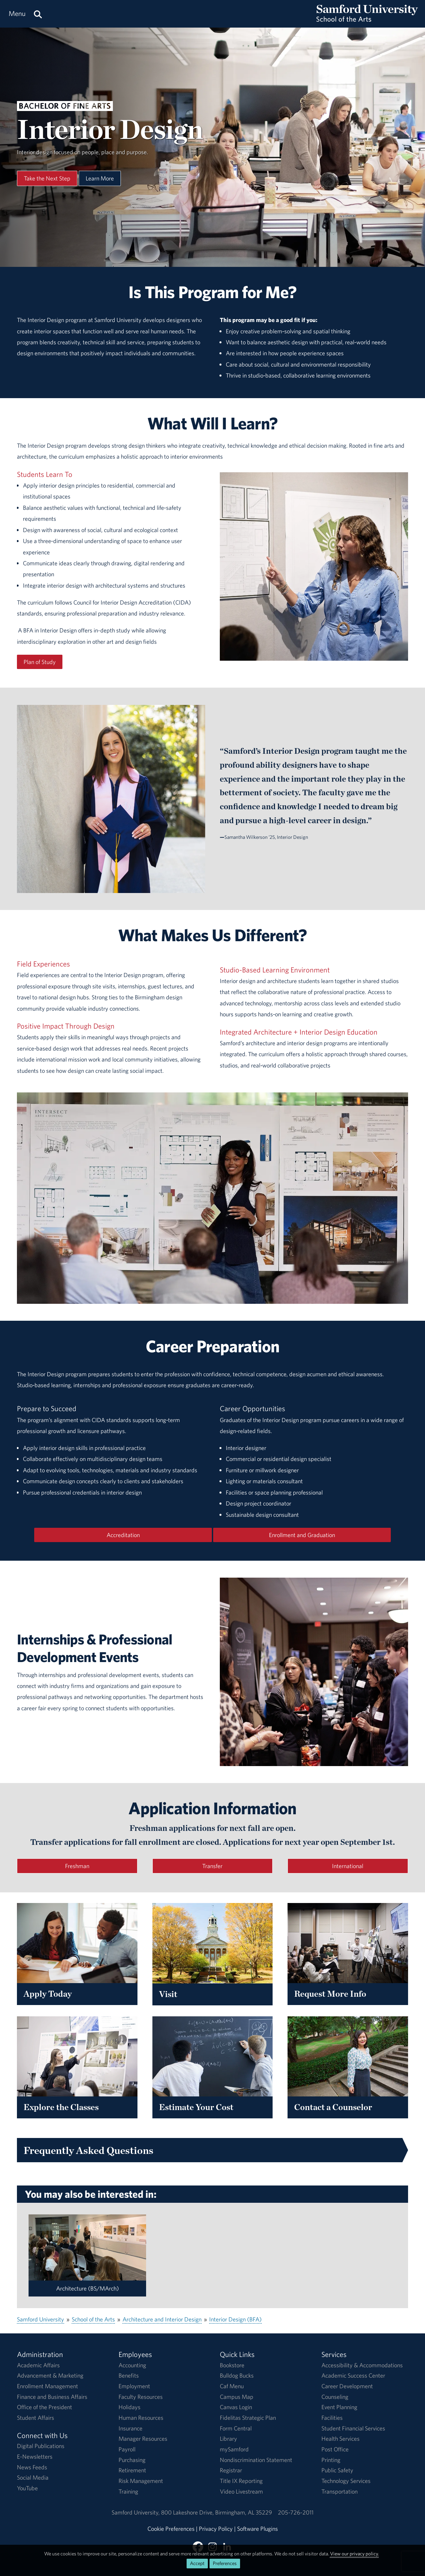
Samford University (40, 2319)
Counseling (334, 2397)
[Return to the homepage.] (367, 20)
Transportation (339, 2491)
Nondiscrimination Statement (256, 2460)
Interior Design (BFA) (235, 2319)
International (347, 1866)
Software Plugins (257, 2528)
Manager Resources (143, 2438)
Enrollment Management (47, 2386)
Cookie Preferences (171, 2528)
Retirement (132, 2470)
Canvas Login (236, 2407)
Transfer (212, 1866)
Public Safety (337, 2470)
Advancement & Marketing (50, 2375)
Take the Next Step (47, 178)
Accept (197, 2563)
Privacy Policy (216, 2528)
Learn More (100, 178)
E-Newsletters (34, 2456)
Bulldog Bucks (237, 2375)
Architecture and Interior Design (162, 2319)
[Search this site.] (38, 14)
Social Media (32, 2477)
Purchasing (132, 2460)
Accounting (132, 2365)
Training (128, 2491)
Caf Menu (232, 2386)
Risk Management (141, 2481)
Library (228, 2438)
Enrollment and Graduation (302, 1535)
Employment (134, 2386)
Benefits (129, 2375)
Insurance (130, 2428)
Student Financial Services (353, 2428)
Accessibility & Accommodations (362, 2365)
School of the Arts (93, 2319)
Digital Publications (40, 2446)
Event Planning (339, 2407)
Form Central (236, 2428)
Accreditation (123, 1535)
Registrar (231, 2470)
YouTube (27, 2488)
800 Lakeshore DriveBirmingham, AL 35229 (216, 2512)
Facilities (332, 2417)
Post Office (335, 2449)
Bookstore (232, 2365)
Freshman (77, 1866)
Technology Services (346, 2481)
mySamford (234, 2449)
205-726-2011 (295, 2512)
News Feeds (32, 2467)
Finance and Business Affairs (52, 2397)
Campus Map (236, 2397)
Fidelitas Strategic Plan (248, 2417)
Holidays (129, 2407)
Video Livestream (241, 2491)
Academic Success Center (353, 2375)
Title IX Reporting (241, 2481)
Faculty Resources (141, 2397)
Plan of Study (40, 662)
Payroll (127, 2449)
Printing (330, 2460)
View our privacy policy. (354, 2553)
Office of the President (44, 2407)
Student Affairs (35, 2417)
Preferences (225, 2563)
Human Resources (141, 2417)
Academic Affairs (38, 2365)
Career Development (347, 2386)
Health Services (340, 2438)
